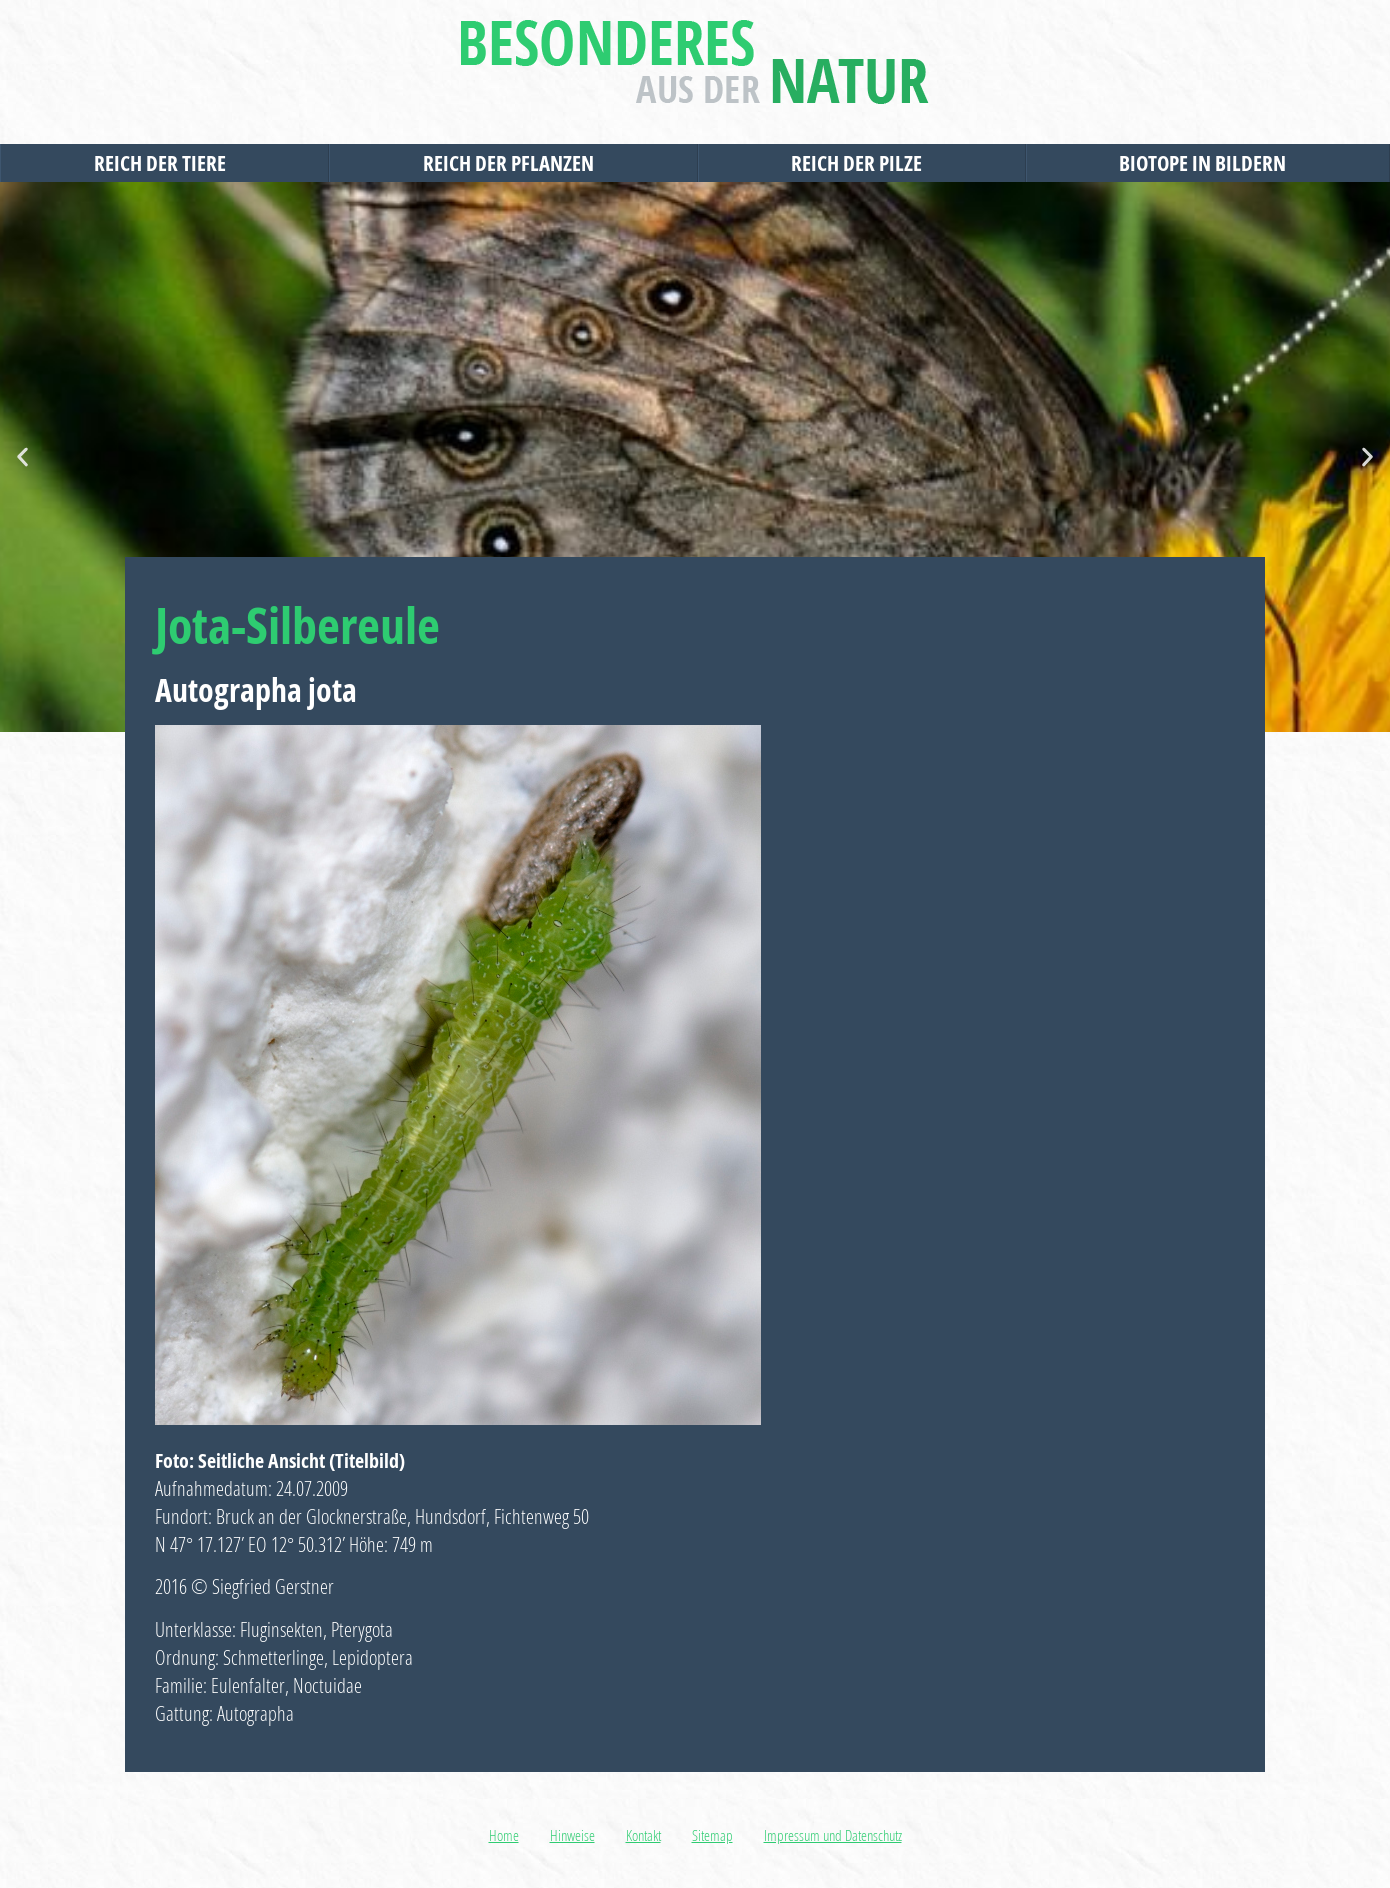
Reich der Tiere (165, 163)
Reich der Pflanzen (513, 163)
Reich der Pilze (861, 163)
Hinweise (572, 1835)
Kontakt (643, 1835)
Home (504, 1835)
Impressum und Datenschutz (833, 1835)
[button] (22, 457)
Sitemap (712, 1835)
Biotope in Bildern (1207, 163)
